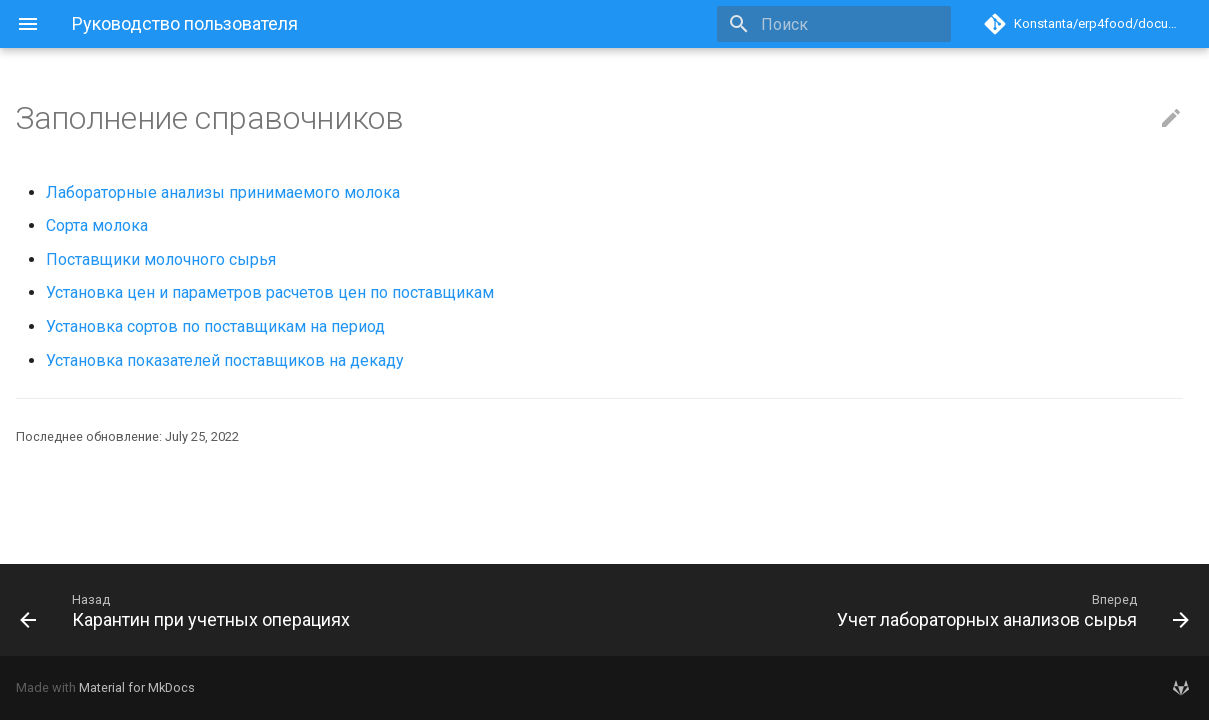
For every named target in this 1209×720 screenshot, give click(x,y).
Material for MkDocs (137, 687)
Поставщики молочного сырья (161, 259)
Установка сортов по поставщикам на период (215, 326)
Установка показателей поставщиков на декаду (225, 360)
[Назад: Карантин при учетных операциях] (304, 610)
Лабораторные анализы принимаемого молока (223, 192)
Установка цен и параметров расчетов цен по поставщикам (270, 292)
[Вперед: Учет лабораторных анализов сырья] (905, 610)
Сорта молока (97, 225)
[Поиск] (834, 24)
